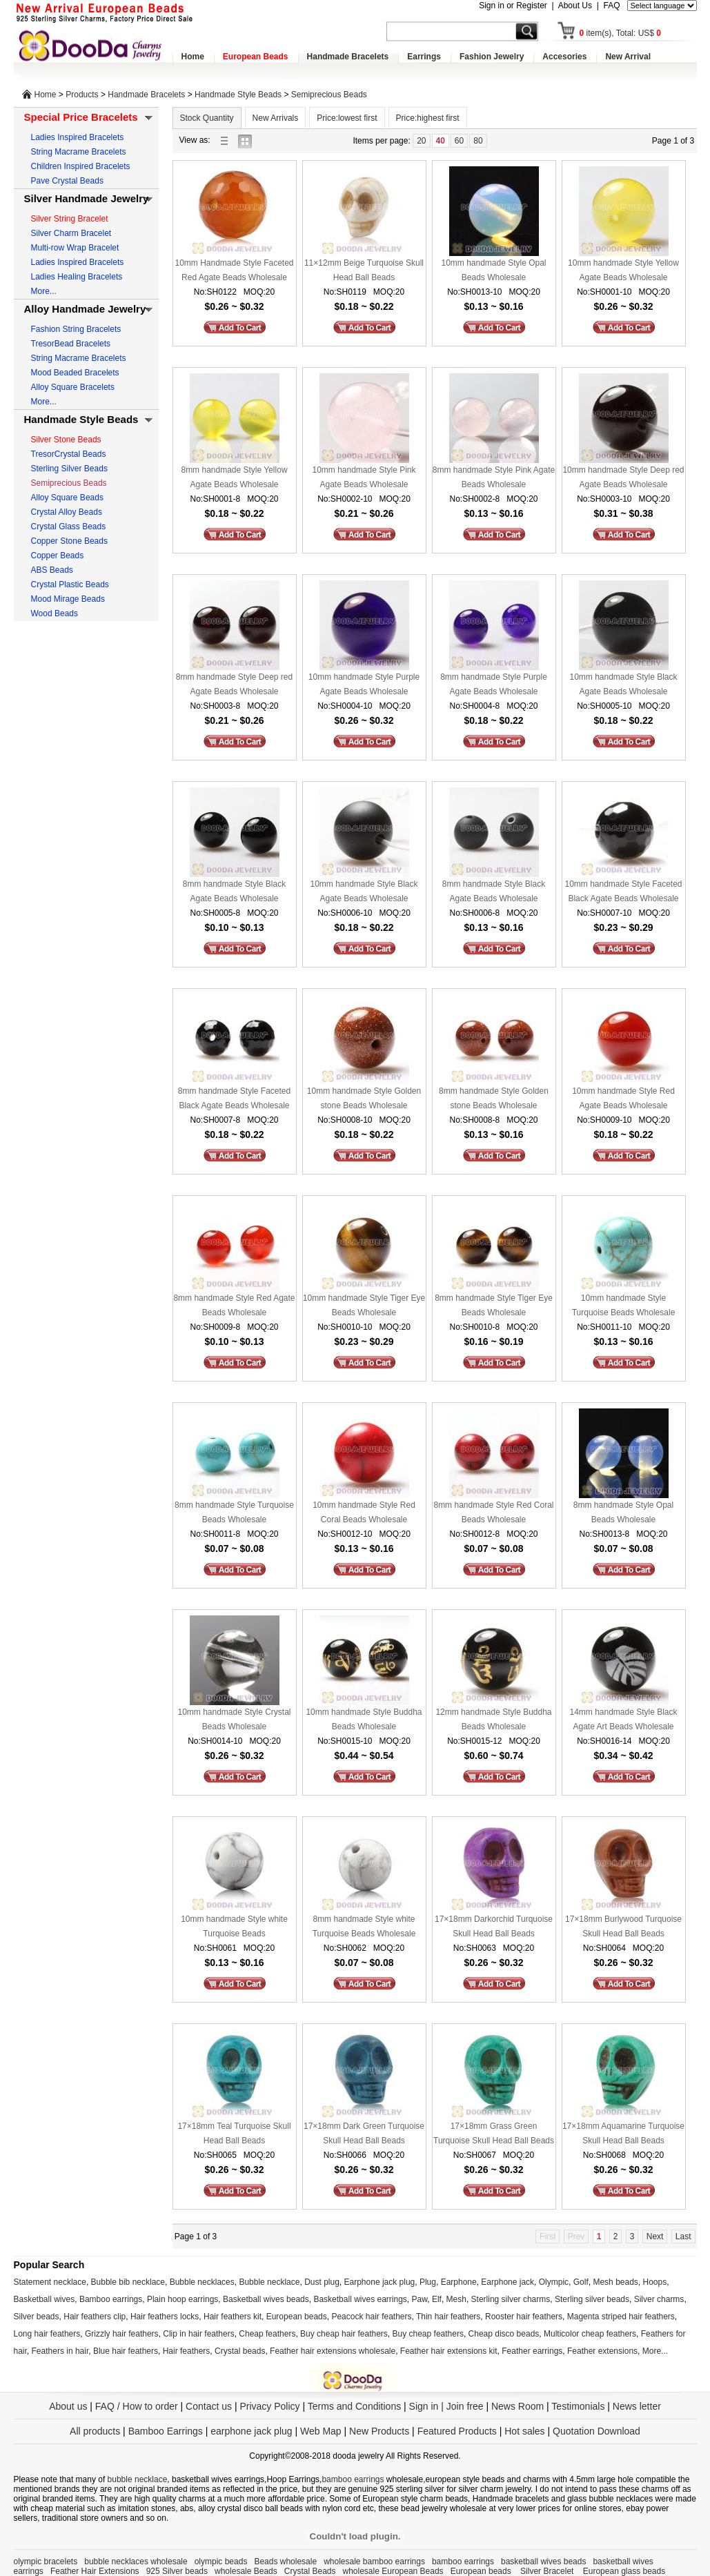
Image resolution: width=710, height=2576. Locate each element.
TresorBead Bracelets (71, 343)
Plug (428, 2282)
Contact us (209, 2406)
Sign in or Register (513, 5)
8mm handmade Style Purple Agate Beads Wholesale (493, 684)
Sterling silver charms (511, 2299)
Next (655, 2236)
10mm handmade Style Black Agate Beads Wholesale (623, 684)
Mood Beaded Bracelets (75, 372)
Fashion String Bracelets (76, 329)
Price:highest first (428, 118)
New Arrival (628, 56)
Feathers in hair (60, 2351)
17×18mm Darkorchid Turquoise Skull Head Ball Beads (494, 1926)
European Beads (255, 56)
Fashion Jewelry (492, 56)
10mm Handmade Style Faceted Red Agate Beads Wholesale (234, 270)
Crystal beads (240, 2351)
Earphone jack (507, 2282)
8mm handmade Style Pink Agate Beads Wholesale (494, 477)
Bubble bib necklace (128, 2282)
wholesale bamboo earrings (374, 2561)
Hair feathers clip (94, 2316)
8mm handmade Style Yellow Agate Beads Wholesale (234, 477)
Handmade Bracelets (348, 56)
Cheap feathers (267, 2334)
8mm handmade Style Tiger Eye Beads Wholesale (494, 1305)
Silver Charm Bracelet (71, 233)
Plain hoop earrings (182, 2299)
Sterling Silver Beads (69, 468)
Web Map (321, 2431)
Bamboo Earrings (165, 2431)
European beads (296, 2316)
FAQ (611, 5)
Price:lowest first (347, 118)
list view (228, 140)
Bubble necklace (269, 2282)
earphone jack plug (251, 2431)
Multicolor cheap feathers (590, 2334)
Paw (420, 2299)
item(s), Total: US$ (621, 33)
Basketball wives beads (266, 2299)
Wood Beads (55, 613)
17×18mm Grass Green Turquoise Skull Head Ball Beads (493, 2133)
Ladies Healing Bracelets (77, 277)
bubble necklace (138, 2479)
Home (192, 56)
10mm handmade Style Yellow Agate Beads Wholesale (623, 270)
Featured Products (457, 2431)
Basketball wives (44, 2299)
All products (95, 2431)
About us (68, 2406)
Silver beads (36, 2316)
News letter (637, 2406)
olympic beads (221, 2561)
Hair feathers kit (233, 2316)
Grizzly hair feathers (122, 2334)
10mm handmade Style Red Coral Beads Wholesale (364, 1512)
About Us (575, 5)
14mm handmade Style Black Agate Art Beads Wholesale (623, 1719)
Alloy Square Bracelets (73, 387)
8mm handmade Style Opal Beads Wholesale (623, 1512)
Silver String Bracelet (69, 219)
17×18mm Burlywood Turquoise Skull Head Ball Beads (623, 1926)
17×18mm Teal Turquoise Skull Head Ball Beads (233, 2133)
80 (477, 141)
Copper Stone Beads (69, 541)
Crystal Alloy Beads (66, 512)
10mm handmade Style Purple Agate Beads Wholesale (364, 684)
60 (459, 141)
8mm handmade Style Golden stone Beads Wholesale (494, 1098)
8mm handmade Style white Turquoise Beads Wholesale (364, 1926)
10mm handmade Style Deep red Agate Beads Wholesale (623, 477)
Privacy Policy (269, 2406)
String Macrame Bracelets (78, 152)
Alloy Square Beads (67, 497)
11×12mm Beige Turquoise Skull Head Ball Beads (364, 270)
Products (82, 94)
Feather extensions (602, 2351)
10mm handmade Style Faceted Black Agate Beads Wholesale (623, 891)
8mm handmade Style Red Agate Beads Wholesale (234, 1305)
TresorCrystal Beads (68, 454)
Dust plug (321, 2282)
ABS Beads (52, 570)
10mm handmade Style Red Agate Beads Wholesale (623, 1098)
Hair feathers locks (164, 2316)
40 (440, 141)
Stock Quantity (207, 118)
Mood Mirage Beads (68, 599)
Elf (437, 2299)
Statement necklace (50, 2282)
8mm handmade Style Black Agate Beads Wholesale (234, 891)
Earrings (424, 56)
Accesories (564, 56)
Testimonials (577, 2406)
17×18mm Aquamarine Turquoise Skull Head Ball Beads (623, 2133)
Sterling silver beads (592, 2299)
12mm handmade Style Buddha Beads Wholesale (493, 1719)
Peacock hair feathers (371, 2316)
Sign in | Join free (446, 2406)
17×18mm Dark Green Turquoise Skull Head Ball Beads (364, 2133)
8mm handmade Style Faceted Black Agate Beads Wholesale (234, 1098)
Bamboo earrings (110, 2299)
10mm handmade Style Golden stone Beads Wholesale (364, 1098)
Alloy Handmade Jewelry (85, 309)
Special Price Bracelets (81, 117)
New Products (379, 2431)
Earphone (459, 2282)
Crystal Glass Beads (68, 526)
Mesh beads (615, 2282)
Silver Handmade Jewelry (86, 198)
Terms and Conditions (354, 2406)
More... (44, 291)
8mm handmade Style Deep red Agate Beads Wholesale (234, 684)
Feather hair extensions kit (448, 2351)
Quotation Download (596, 2431)
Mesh (456, 2299)
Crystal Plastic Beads (70, 584)
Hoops (655, 2282)
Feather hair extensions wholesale (332, 2351)
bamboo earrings (353, 2479)
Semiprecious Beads (329, 94)
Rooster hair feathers (523, 2316)
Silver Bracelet (548, 2571)
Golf (581, 2282)
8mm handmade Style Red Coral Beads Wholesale (493, 1512)
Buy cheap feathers (428, 2334)
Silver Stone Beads (66, 439)
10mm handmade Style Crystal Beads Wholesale (233, 1719)
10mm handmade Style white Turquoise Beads (234, 1926)
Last (683, 2236)
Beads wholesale (285, 2561)
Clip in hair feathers (198, 2334)
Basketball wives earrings (359, 2299)
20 (421, 141)
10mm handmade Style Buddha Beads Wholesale (364, 1719)
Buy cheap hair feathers (344, 2334)
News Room (518, 2406)
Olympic (554, 2282)
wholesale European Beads (393, 2571)
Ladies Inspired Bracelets (77, 137)
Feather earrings (532, 2351)
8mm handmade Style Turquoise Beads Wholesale (234, 1512)
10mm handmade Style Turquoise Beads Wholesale (624, 1305)
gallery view (248, 140)
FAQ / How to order (136, 2406)
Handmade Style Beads (238, 94)
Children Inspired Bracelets (80, 166)
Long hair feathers (47, 2334)
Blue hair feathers (125, 2351)
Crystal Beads (310, 2571)
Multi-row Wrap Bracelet (75, 248)
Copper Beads (57, 555)
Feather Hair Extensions (94, 2571)
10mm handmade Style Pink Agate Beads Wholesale (363, 477)
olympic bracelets (46, 2561)
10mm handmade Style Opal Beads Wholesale (493, 270)
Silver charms (659, 2299)
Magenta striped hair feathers (621, 2316)
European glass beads (624, 2571)
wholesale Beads (246, 2571)
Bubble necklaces (202, 2282)
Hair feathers (186, 2351)
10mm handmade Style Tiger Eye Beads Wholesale (364, 1305)
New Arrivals (276, 118)
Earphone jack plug (379, 2282)
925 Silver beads (177, 2571)
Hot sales (524, 2431)
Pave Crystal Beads (67, 181)
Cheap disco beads (504, 2334)
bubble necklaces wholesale (135, 2561)
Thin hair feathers (448, 2316)
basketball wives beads (543, 2561)
